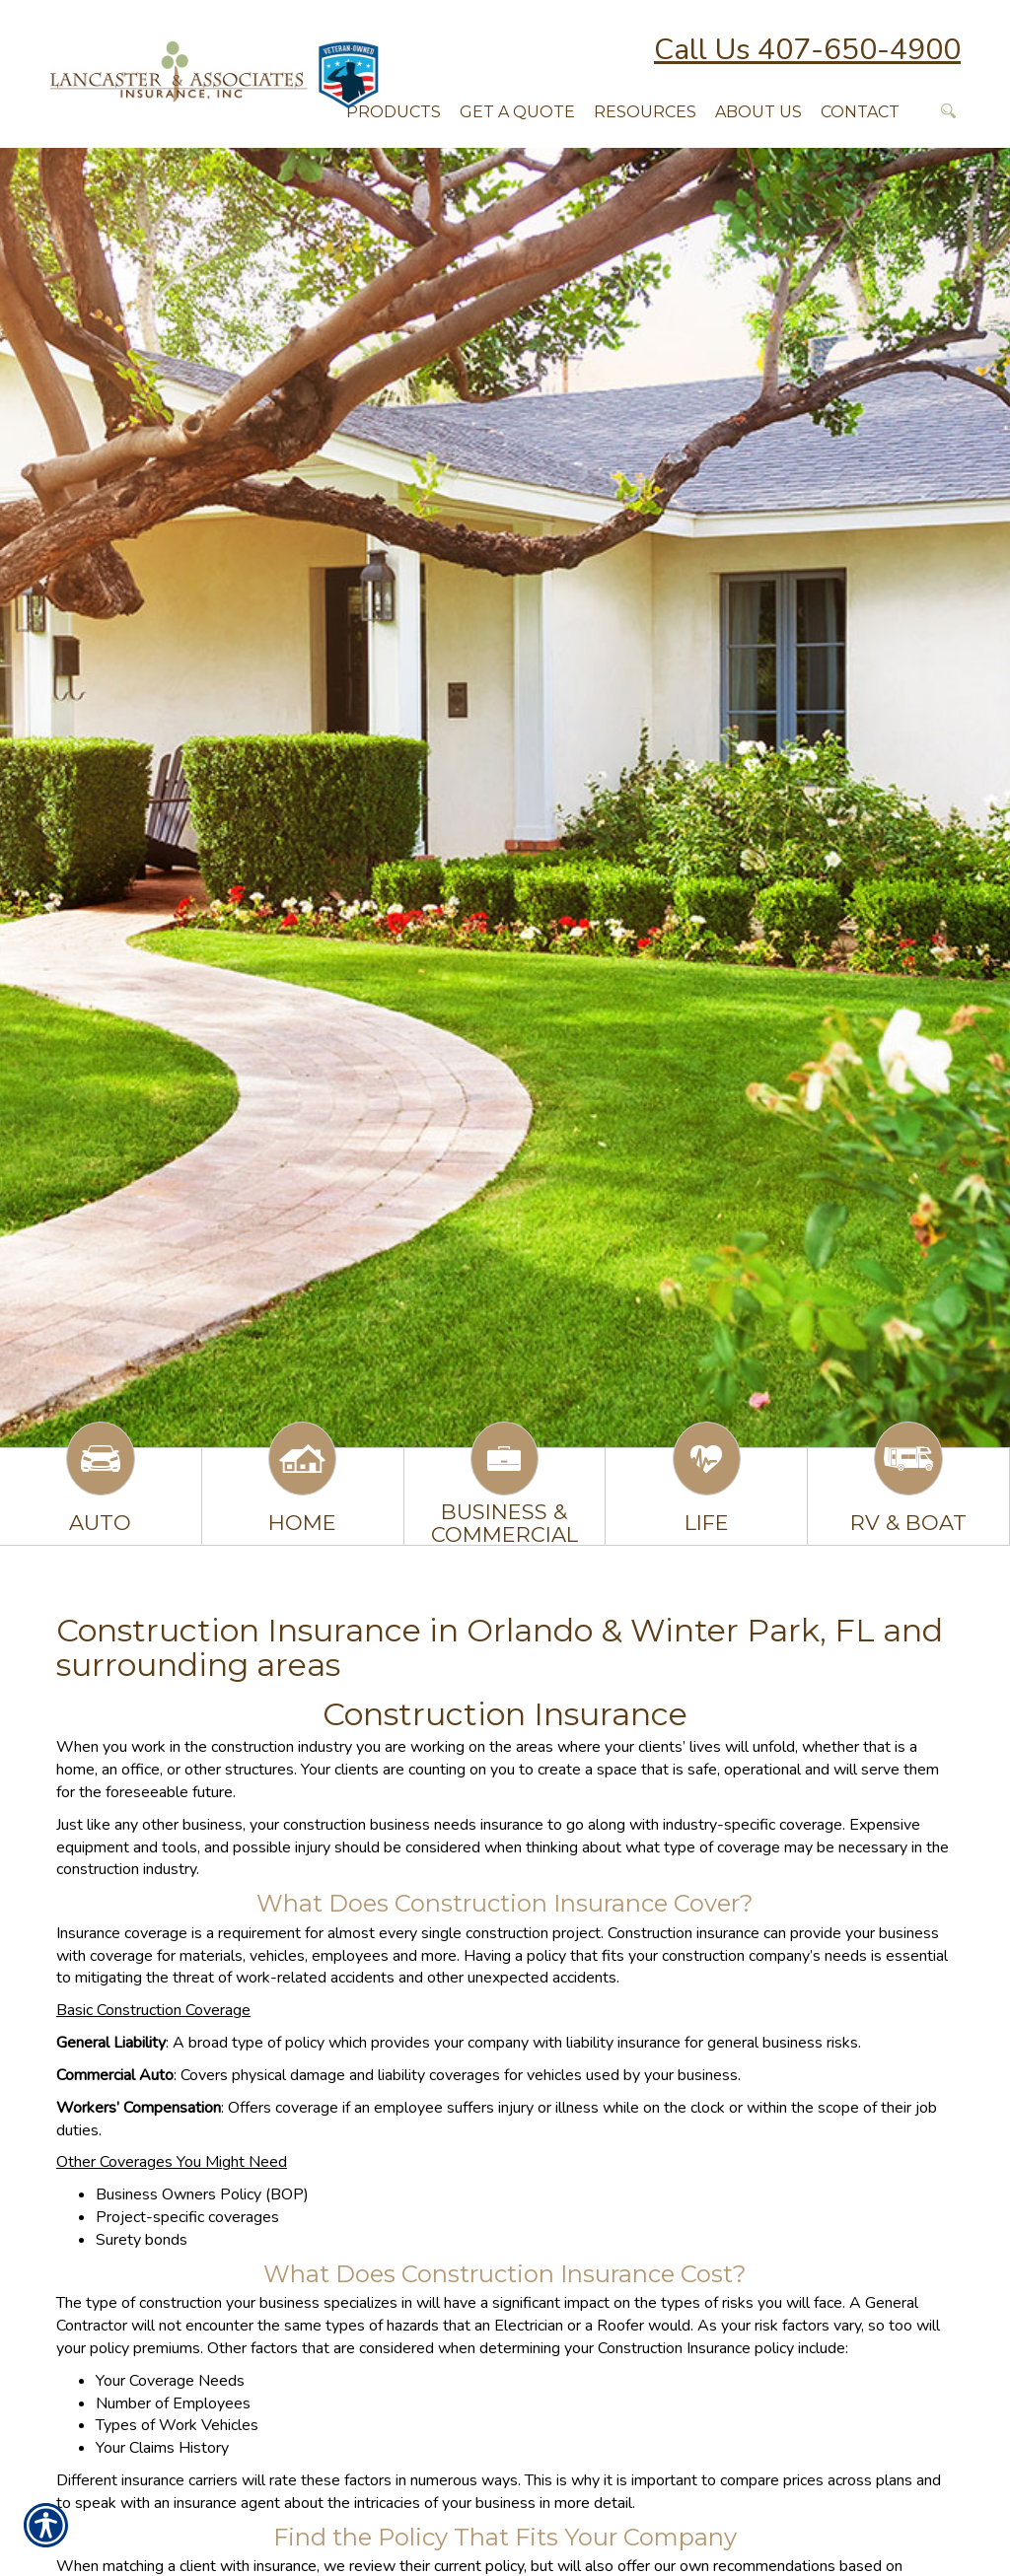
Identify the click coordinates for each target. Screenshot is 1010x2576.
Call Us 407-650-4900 (807, 50)
